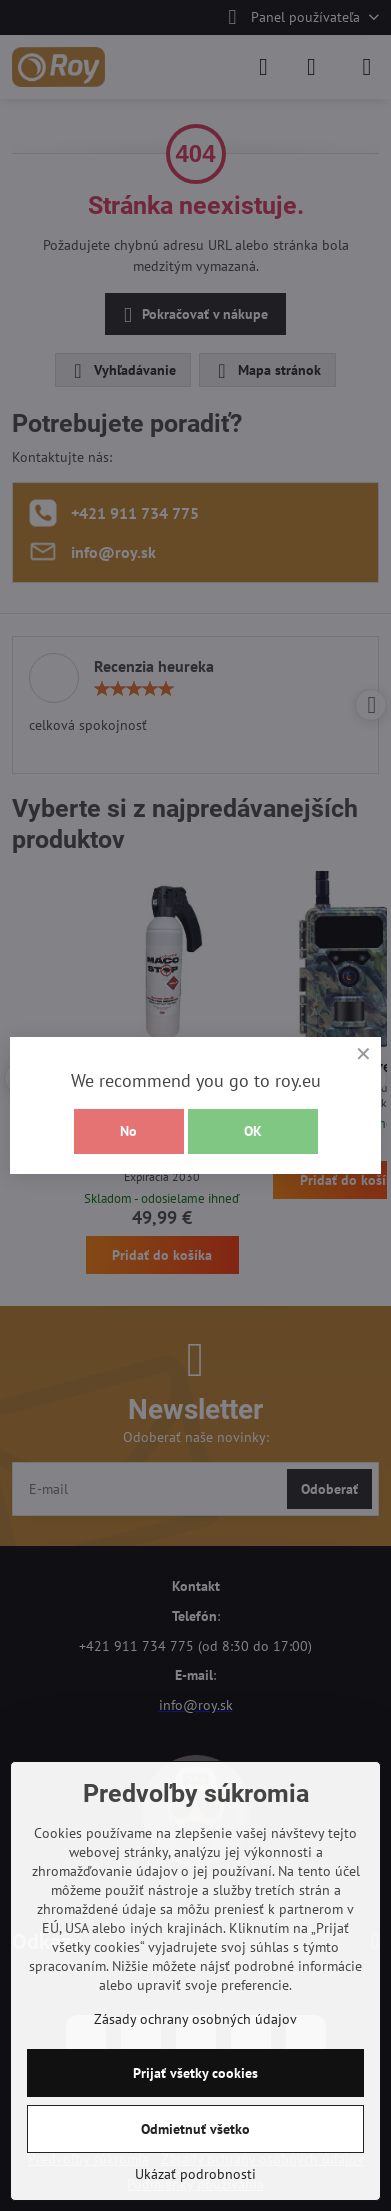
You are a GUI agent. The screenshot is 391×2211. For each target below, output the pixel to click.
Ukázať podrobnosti (195, 2174)
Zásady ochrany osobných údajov (195, 2019)
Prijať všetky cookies (195, 2073)
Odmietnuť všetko (195, 2129)
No (128, 1131)
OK (253, 1131)
